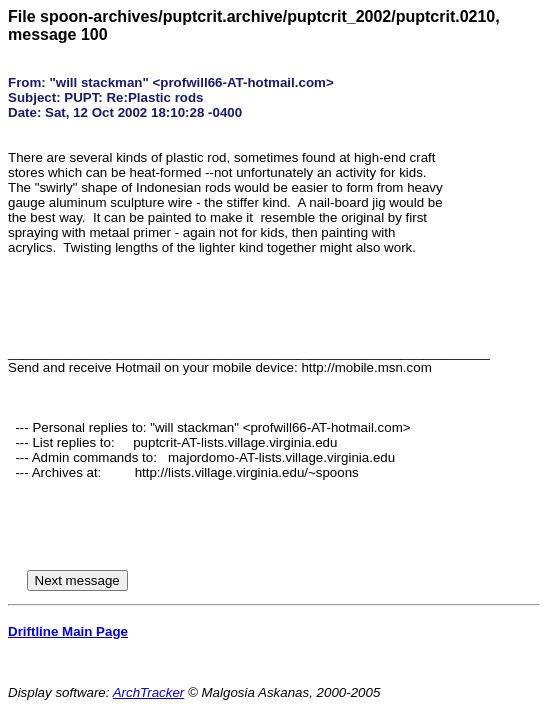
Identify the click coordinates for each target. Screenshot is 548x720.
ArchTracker (149, 692)
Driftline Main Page (68, 631)
